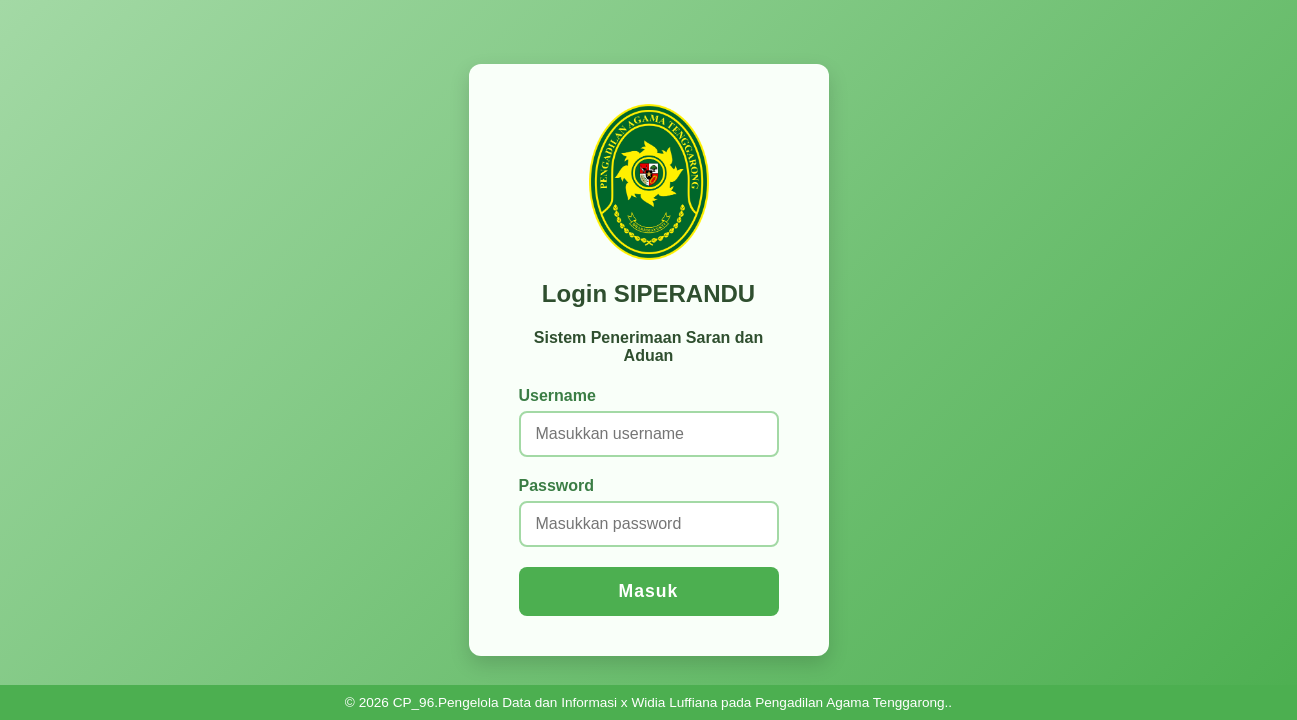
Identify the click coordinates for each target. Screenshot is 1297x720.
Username (557, 395)
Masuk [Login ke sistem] (649, 591)
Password (557, 485)
